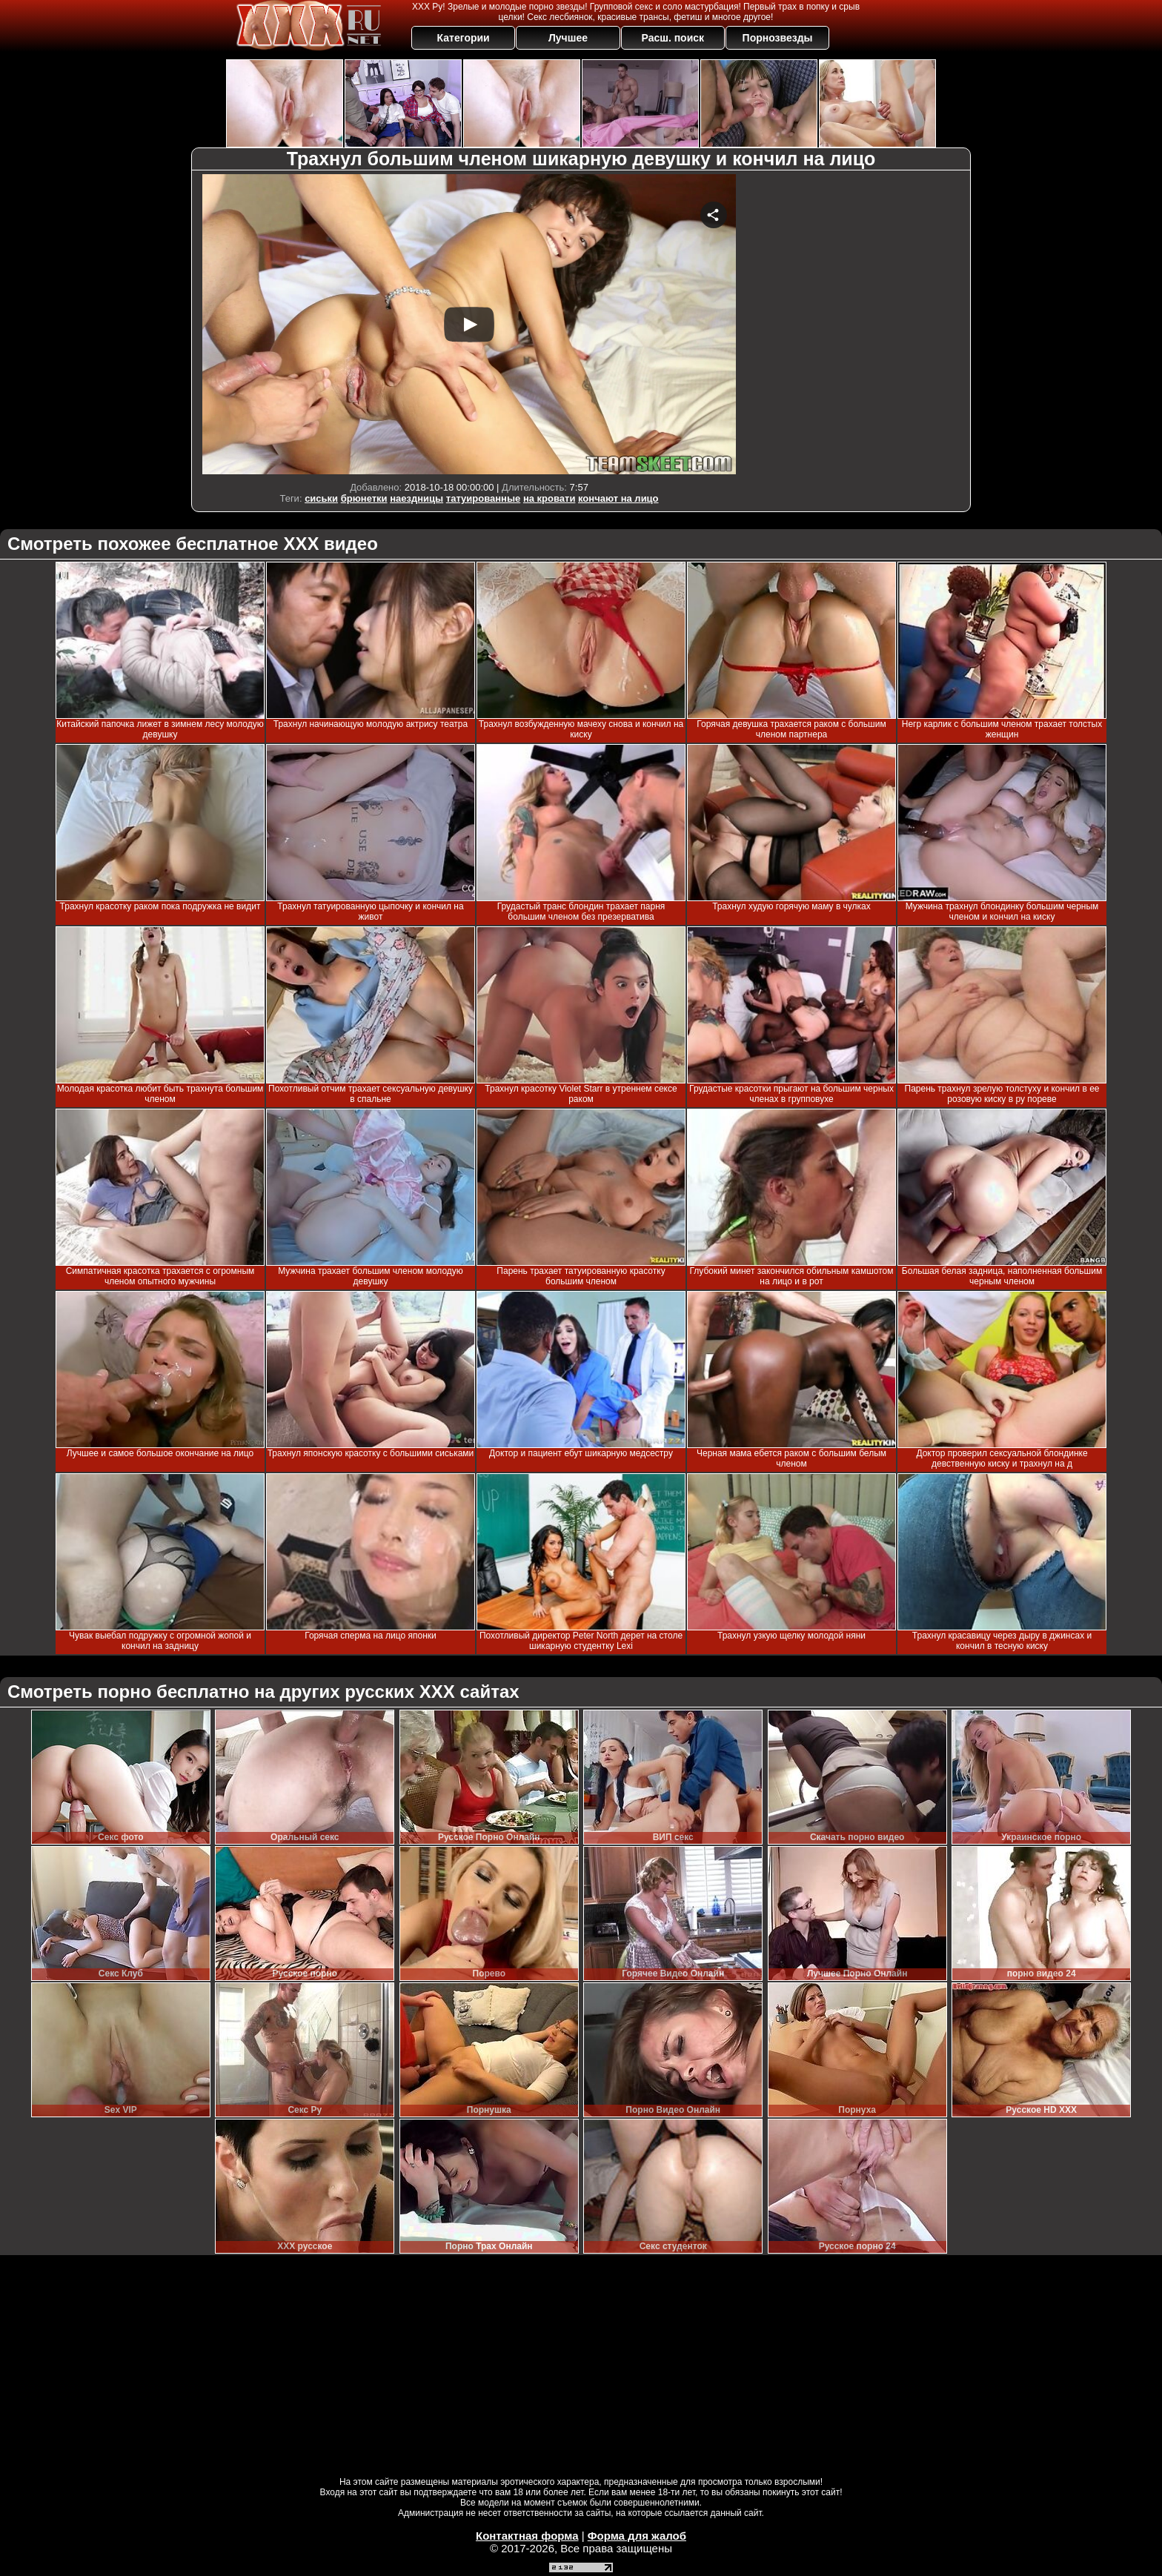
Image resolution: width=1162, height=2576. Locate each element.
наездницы (416, 498)
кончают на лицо (618, 498)
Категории (463, 38)
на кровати (549, 498)
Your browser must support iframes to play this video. (469, 324)
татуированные (483, 498)
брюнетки (364, 498)
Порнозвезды (778, 38)
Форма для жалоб (637, 2535)
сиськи (321, 498)
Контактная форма (527, 2535)
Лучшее (568, 38)
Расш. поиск (672, 38)
